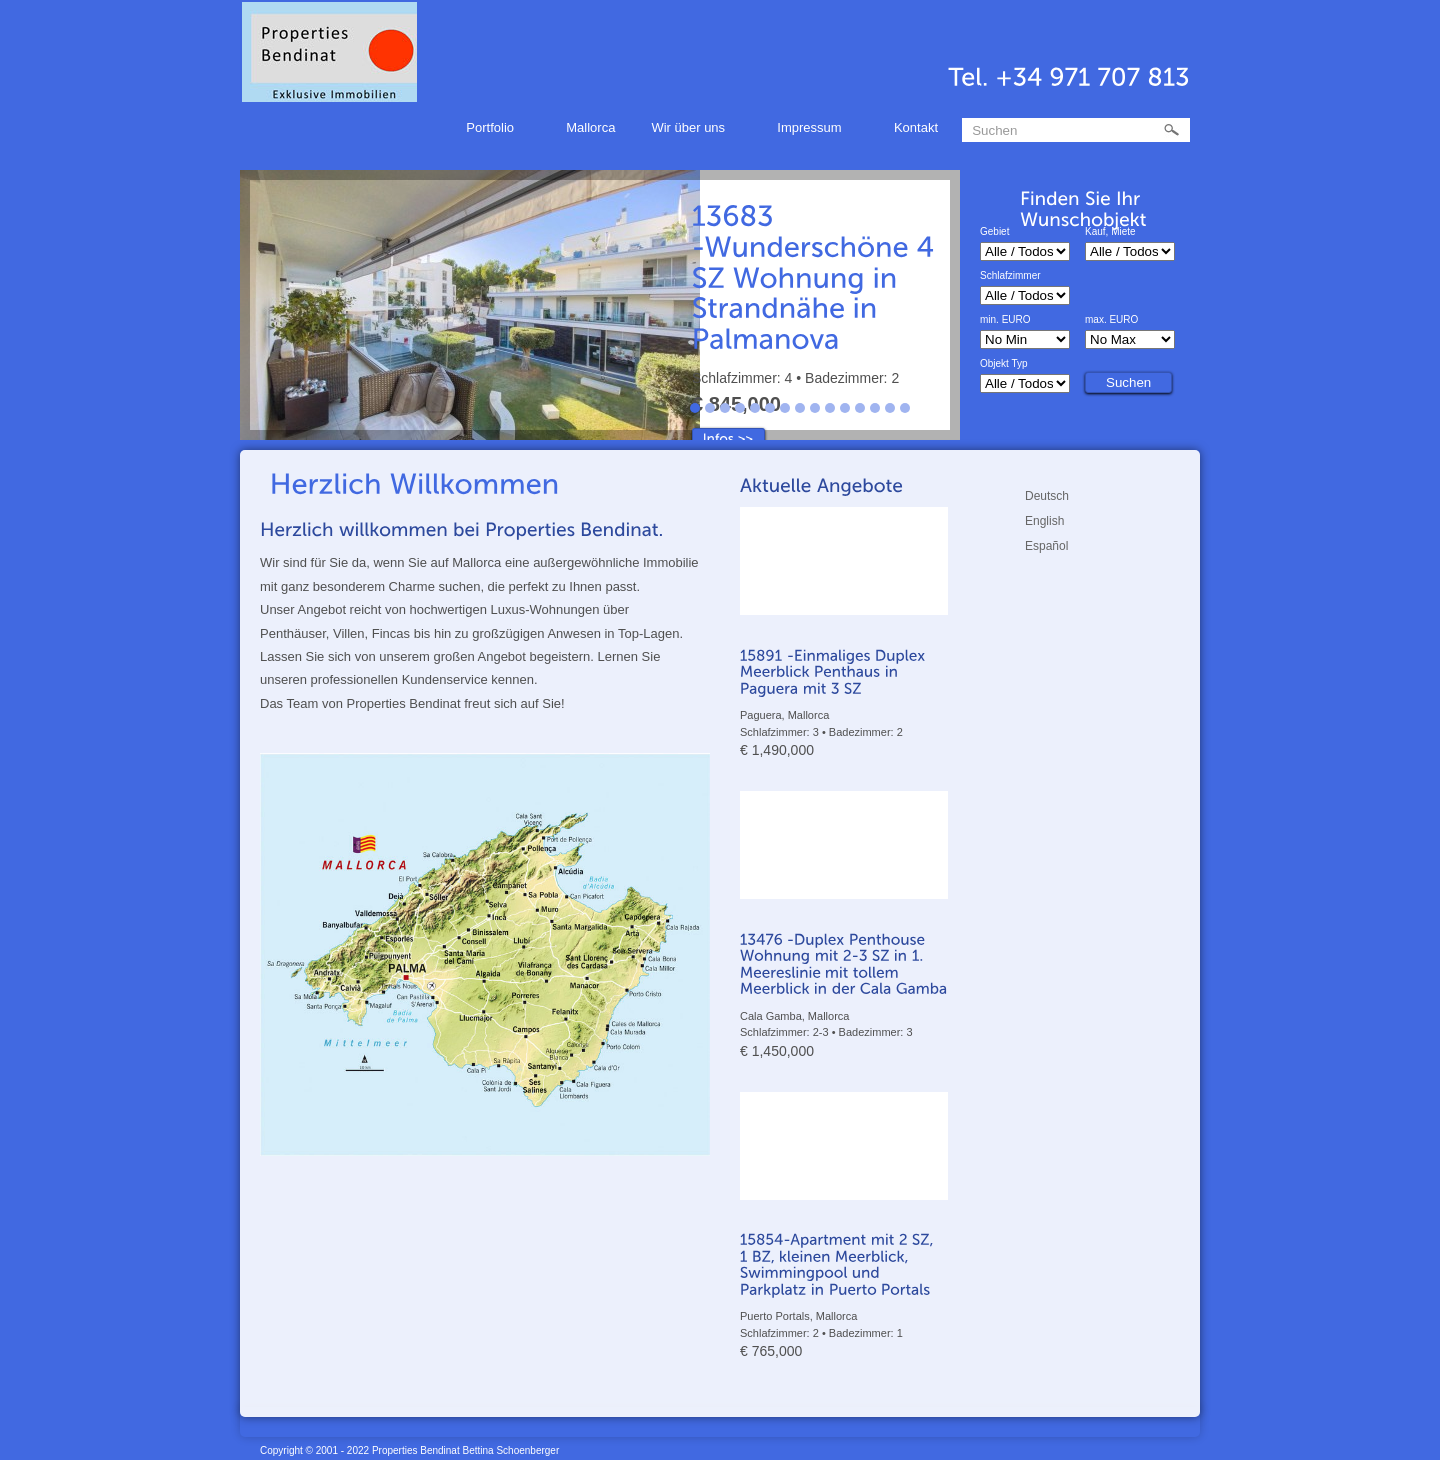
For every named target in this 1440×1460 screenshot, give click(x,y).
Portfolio (493, 130)
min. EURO (1005, 320)
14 (890, 408)
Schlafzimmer (1010, 276)
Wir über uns (691, 130)
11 (845, 408)
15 (905, 408)
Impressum (812, 130)
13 (875, 408)
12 (860, 408)
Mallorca (590, 127)
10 (830, 408)
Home (415, 127)
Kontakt (916, 127)
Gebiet (994, 232)
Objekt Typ (1004, 364)
